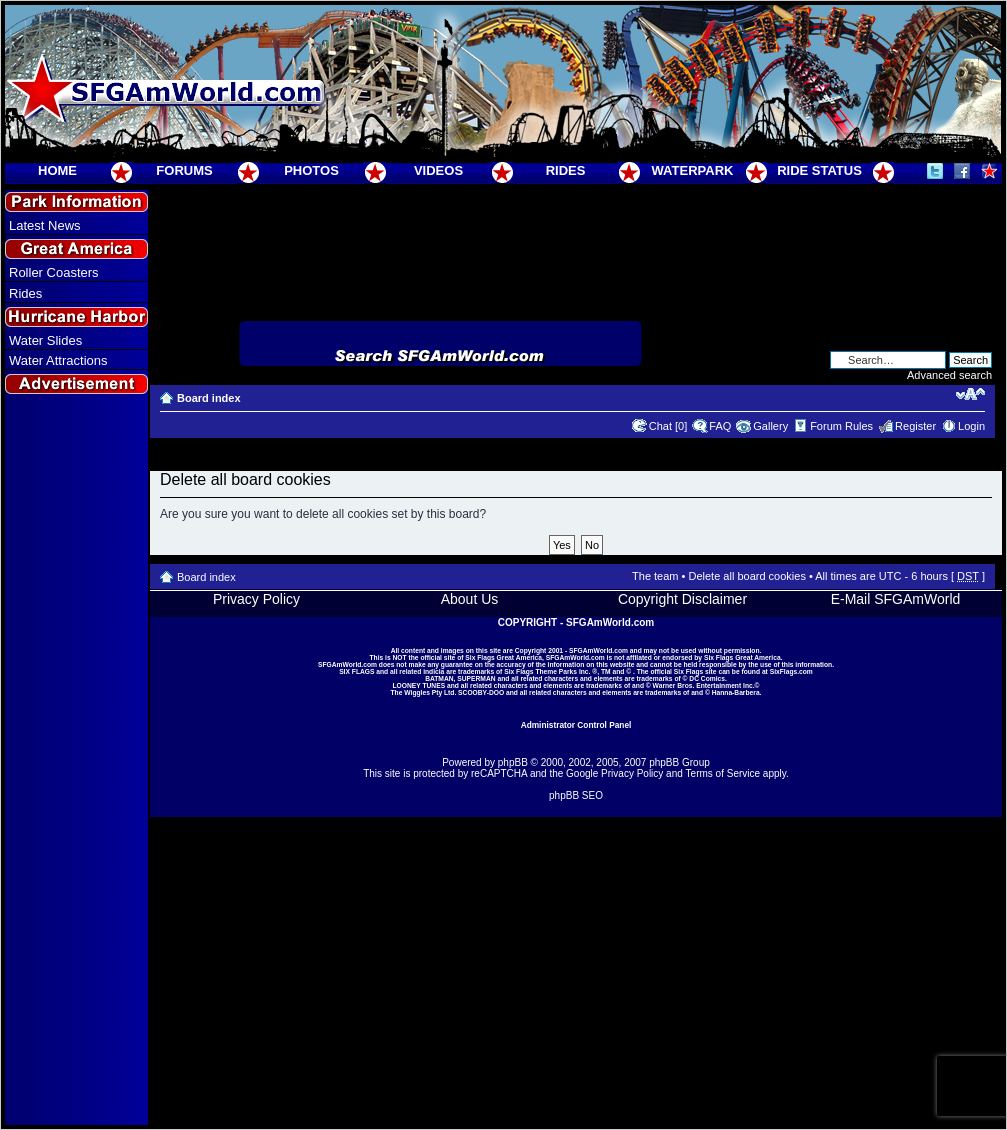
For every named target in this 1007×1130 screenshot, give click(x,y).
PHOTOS (311, 170)
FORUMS (184, 170)
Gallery (770, 426)
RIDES (566, 170)
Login (971, 426)
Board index (209, 398)
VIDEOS (438, 170)
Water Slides (45, 340)
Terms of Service (723, 773)
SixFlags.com (791, 671)
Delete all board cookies (746, 576)
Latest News (45, 225)
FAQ (720, 426)
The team (655, 576)
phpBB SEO (576, 795)
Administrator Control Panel (576, 725)
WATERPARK (693, 170)
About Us (470, 599)
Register (915, 426)
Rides (25, 293)
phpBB (513, 762)
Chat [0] (668, 426)
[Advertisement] (77, 761)
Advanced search (949, 375)
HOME (57, 170)
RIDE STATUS (819, 170)
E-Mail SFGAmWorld (896, 599)
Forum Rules (841, 426)
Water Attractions (58, 360)
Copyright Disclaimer (682, 599)
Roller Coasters (54, 272)
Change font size (970, 394)
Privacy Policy (256, 599)
